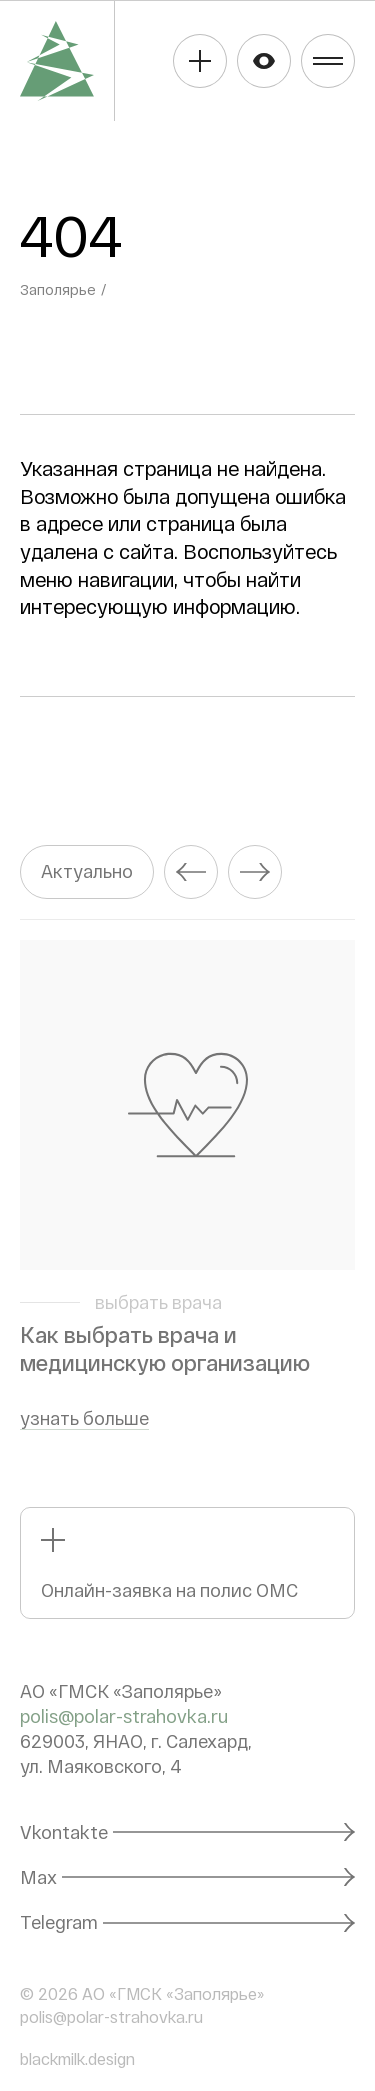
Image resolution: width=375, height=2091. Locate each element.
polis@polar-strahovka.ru (124, 1716)
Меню (328, 61)
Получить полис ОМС (200, 61)
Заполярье (58, 289)
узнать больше (84, 1418)
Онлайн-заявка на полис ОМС (169, 1590)
